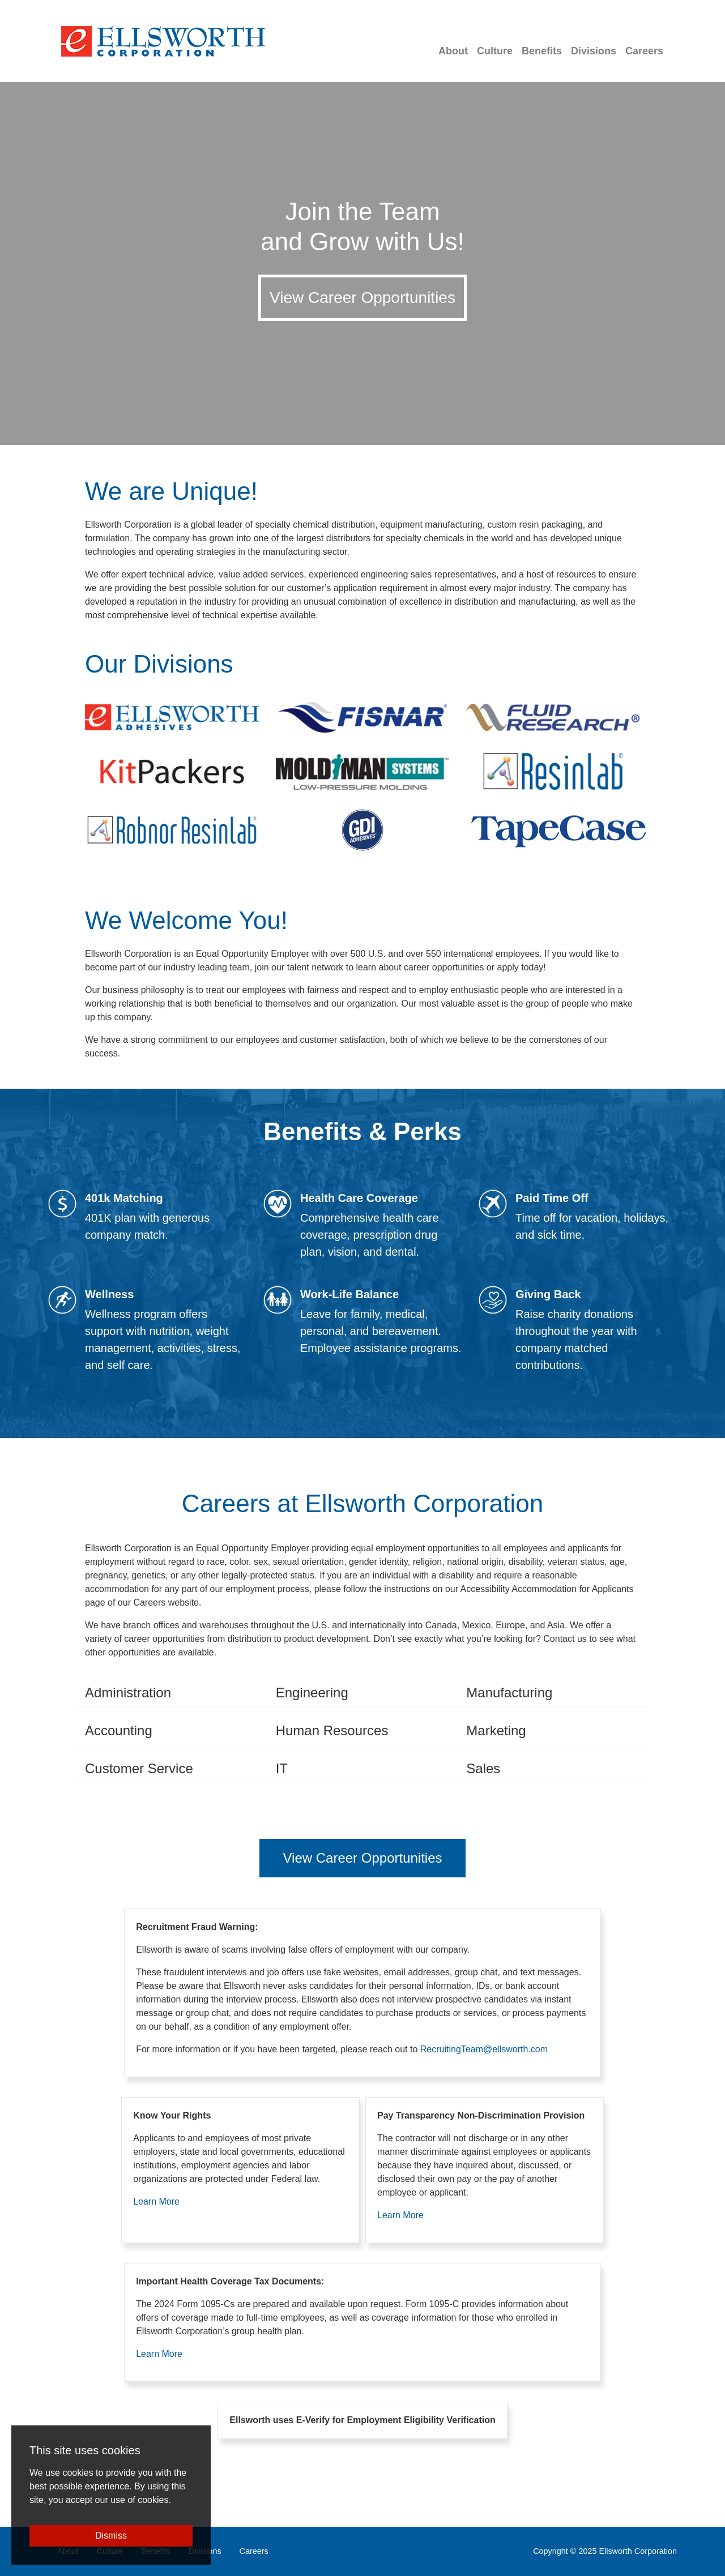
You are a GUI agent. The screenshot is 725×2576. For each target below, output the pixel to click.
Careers (644, 51)
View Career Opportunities (362, 297)
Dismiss (111, 2535)
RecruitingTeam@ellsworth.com (484, 2049)
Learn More (156, 2201)
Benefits (542, 51)
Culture (495, 51)
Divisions (593, 51)
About (453, 51)
